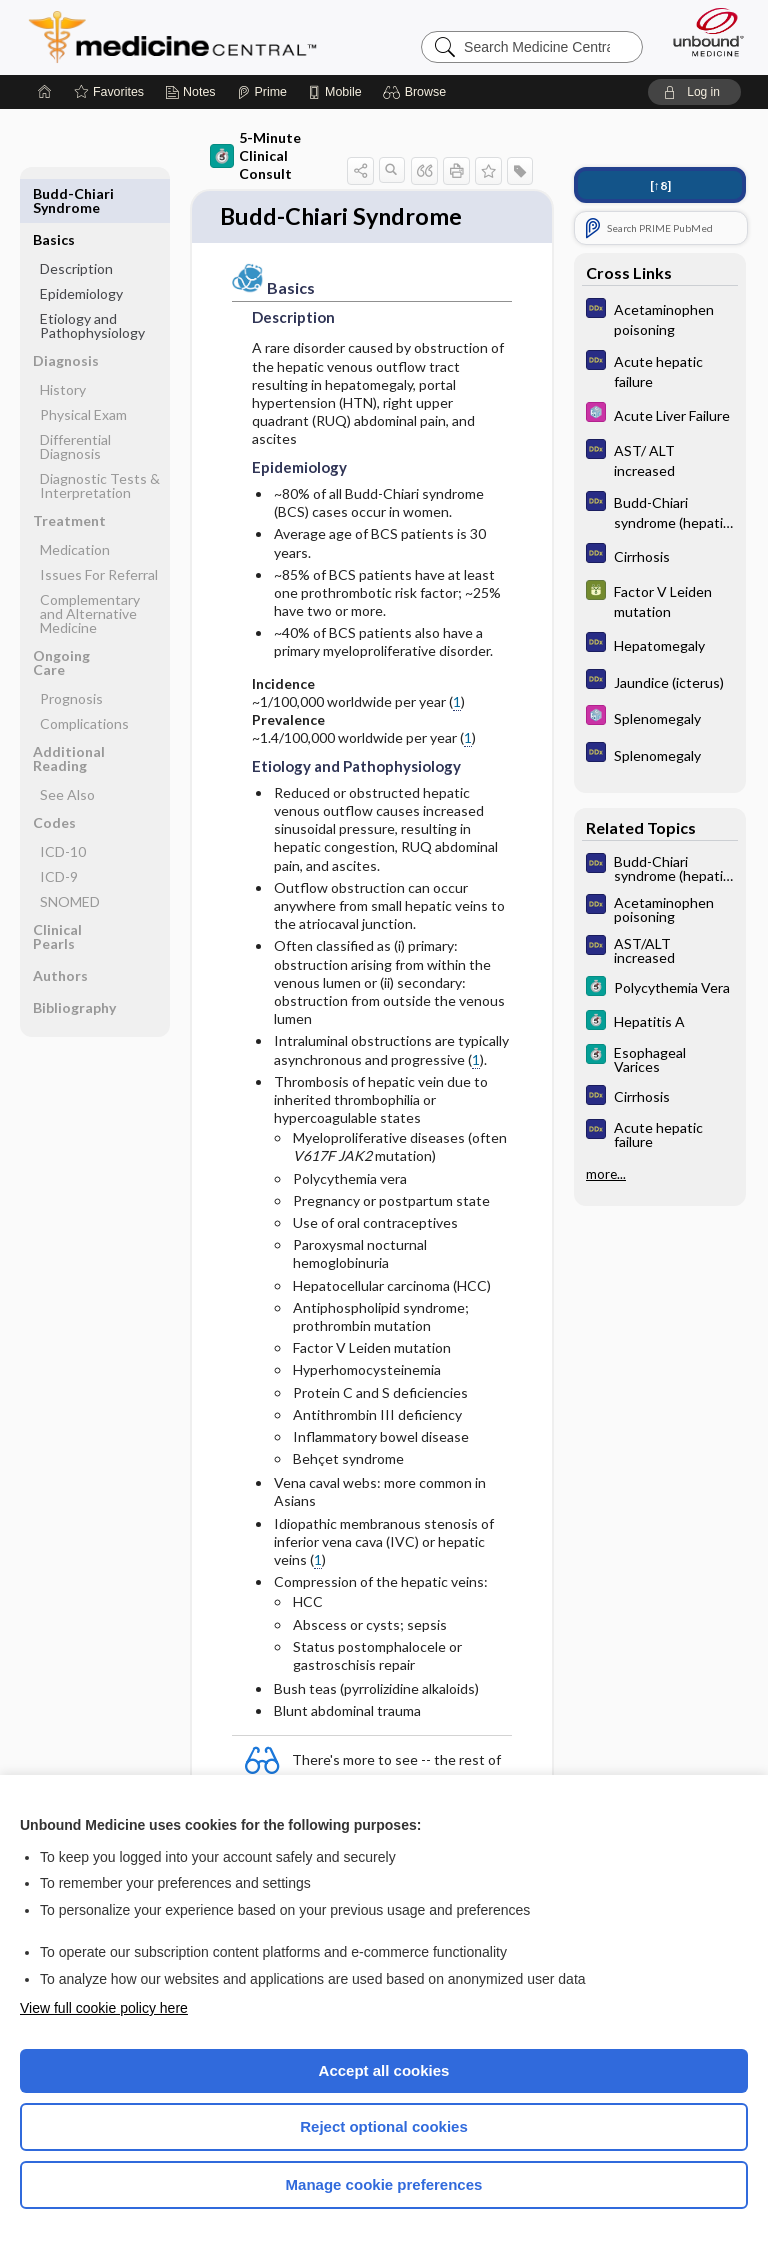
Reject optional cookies (384, 2126)
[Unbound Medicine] (702, 32)
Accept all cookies (384, 2070)
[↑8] (660, 185)
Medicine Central (184, 37)
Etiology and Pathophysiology (92, 279)
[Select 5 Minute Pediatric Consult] (660, 414)
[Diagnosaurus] (660, 318)
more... (606, 1174)
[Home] (45, 92)
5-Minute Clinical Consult (255, 155)
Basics (54, 193)
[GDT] (660, 600)
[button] (417, 92)
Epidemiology (81, 247)
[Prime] (262, 92)
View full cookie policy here (104, 2008)
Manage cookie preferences (384, 2184)
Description (76, 222)
